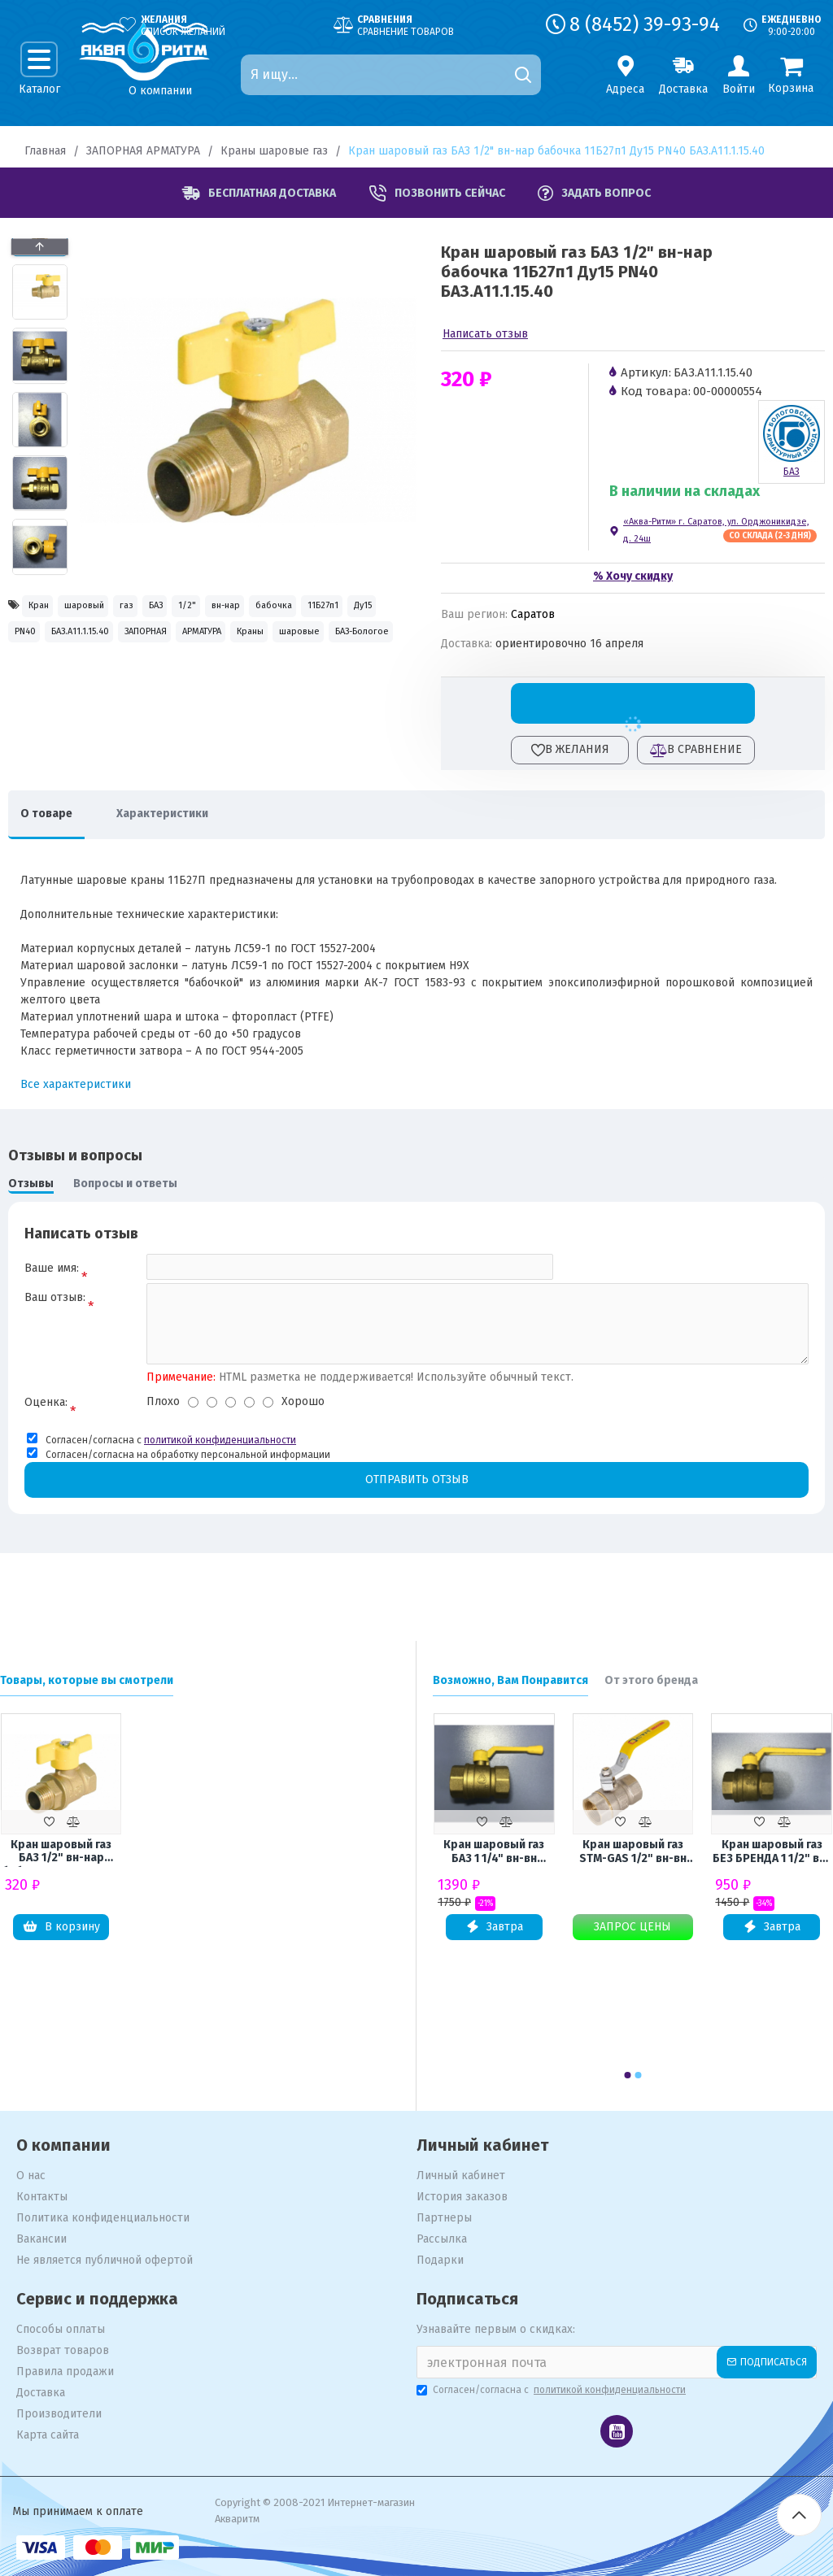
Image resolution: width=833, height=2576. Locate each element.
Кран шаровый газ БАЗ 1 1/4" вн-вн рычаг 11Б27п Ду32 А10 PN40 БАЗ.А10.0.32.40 (494, 1852)
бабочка (41, 643)
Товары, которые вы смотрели (86, 1680)
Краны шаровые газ (274, 151)
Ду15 (184, 643)
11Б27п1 (118, 643)
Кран (47, 608)
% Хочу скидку (633, 576)
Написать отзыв (485, 334)
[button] (39, 571)
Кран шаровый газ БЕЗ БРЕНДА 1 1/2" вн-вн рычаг (772, 1852)
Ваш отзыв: (54, 1305)
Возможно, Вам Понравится (510, 1680)
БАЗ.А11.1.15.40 (330, 643)
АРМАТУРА (137, 678)
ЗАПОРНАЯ (48, 678)
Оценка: (46, 1414)
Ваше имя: (51, 1268)
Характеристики (187, 813)
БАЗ (236, 608)
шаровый (119, 608)
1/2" (290, 608)
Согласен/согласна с (552, 2389)
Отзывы (31, 1183)
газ (186, 608)
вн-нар (352, 608)
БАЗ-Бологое (54, 713)
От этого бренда (651, 1680)
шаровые (291, 678)
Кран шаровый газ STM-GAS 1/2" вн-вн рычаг (633, 1852)
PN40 (244, 643)
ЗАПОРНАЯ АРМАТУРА (143, 151)
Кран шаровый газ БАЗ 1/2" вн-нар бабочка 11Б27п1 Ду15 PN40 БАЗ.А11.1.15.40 (61, 1852)
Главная (45, 151)
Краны (215, 678)
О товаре (54, 813)
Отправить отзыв (416, 1492)
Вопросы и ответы (125, 1183)
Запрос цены (632, 1927)
